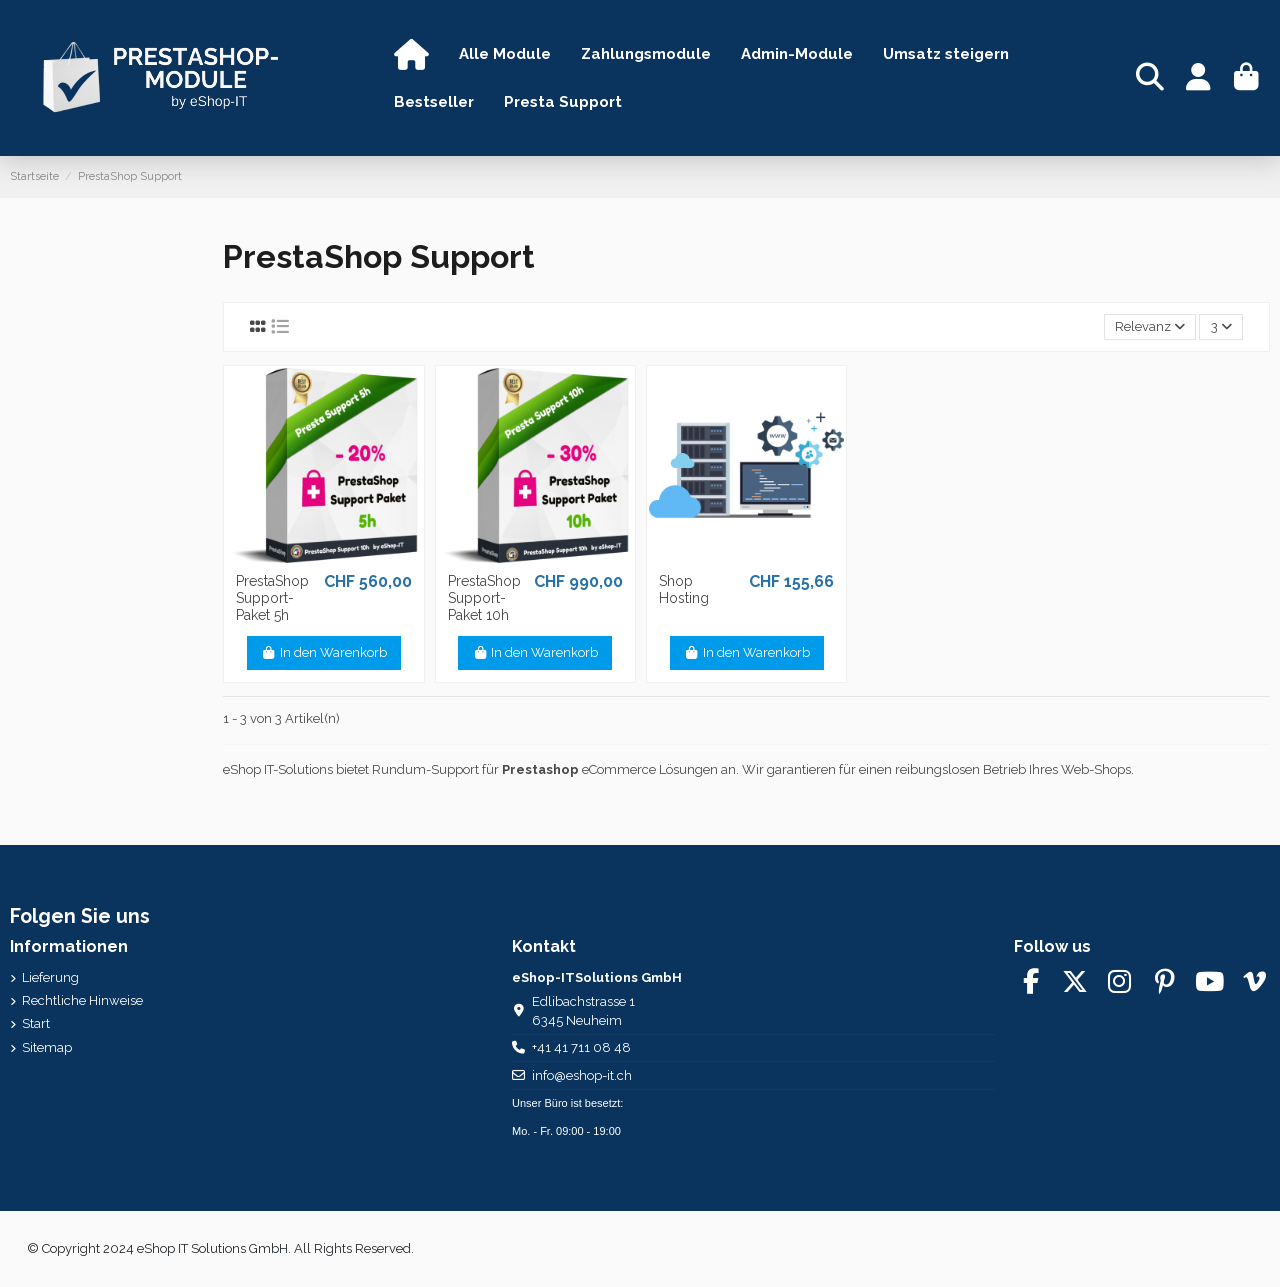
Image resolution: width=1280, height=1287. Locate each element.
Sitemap (47, 1047)
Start (36, 1023)
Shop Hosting (684, 589)
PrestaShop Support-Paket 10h (484, 598)
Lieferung (50, 977)
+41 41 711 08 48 (581, 1047)
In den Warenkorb (324, 652)
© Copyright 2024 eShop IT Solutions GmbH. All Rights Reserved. (220, 1248)
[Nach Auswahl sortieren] (1150, 327)
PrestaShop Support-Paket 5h (272, 598)
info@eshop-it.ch (582, 1075)
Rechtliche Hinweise (82, 1000)
